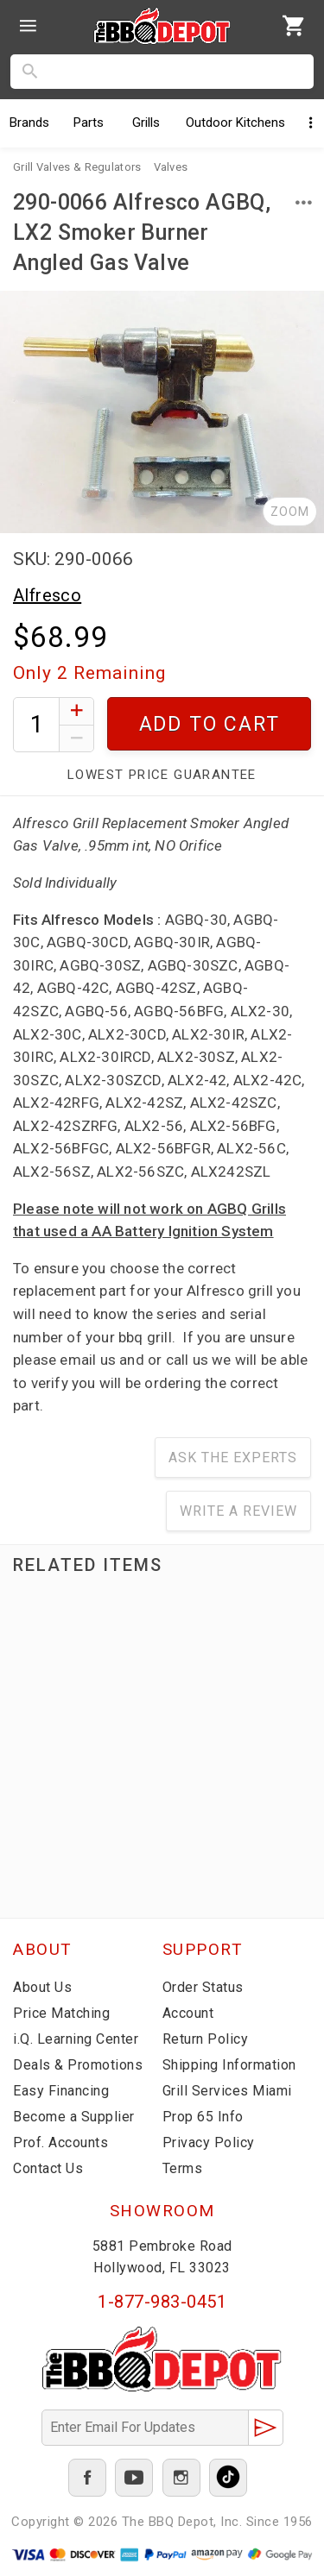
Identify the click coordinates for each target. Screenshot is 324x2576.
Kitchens (235, 122)
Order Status (203, 1987)
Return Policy (205, 2039)
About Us (42, 1987)
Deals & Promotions (78, 2065)
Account (188, 2013)
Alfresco (47, 595)
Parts (88, 122)
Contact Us (48, 2168)
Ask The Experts (232, 1457)
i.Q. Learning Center (75, 2039)
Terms (182, 2168)
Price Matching (61, 2013)
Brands (29, 122)
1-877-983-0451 (162, 2301)
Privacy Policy (208, 2142)
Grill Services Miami (227, 2091)
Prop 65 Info (203, 2116)
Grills (146, 122)
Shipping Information (229, 2065)
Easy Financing (61, 2091)
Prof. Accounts (60, 2142)
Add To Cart (209, 724)
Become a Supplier (74, 2116)
